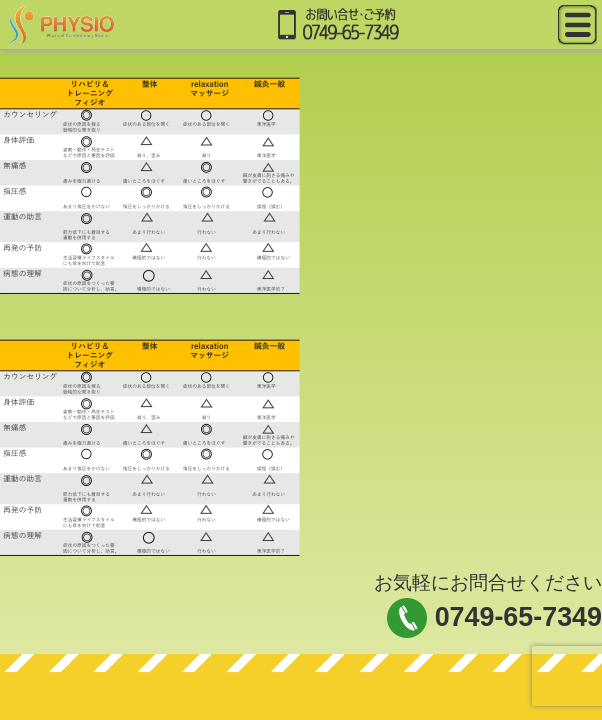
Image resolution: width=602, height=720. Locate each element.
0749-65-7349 (518, 617)
